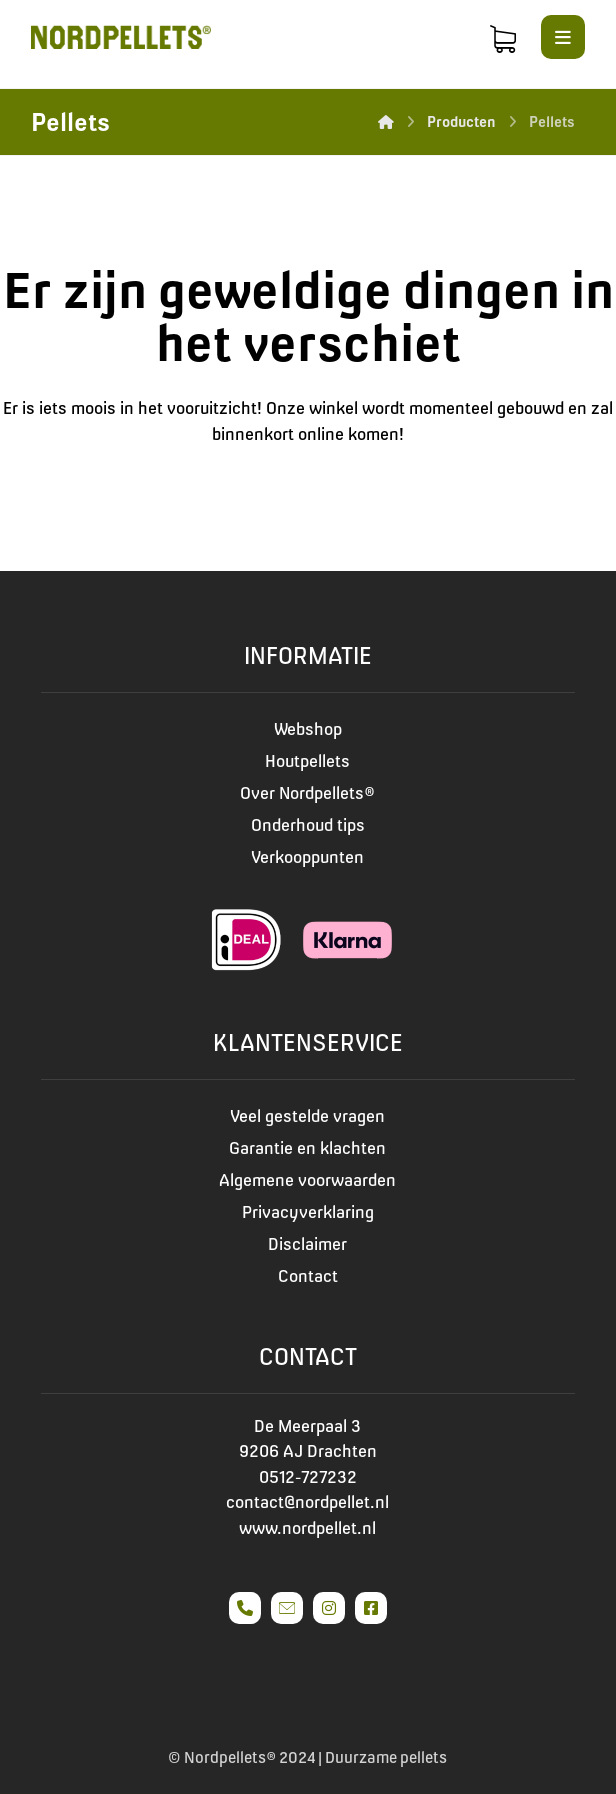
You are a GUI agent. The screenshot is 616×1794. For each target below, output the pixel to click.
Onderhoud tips (308, 825)
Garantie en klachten (307, 1148)
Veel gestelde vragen (307, 1116)
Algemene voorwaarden (307, 1180)
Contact (308, 1276)
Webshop (308, 729)
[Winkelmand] (503, 37)
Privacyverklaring (308, 1212)
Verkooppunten (307, 857)
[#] (245, 1608)
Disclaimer (307, 1244)
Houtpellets (307, 761)
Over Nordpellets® (307, 793)
